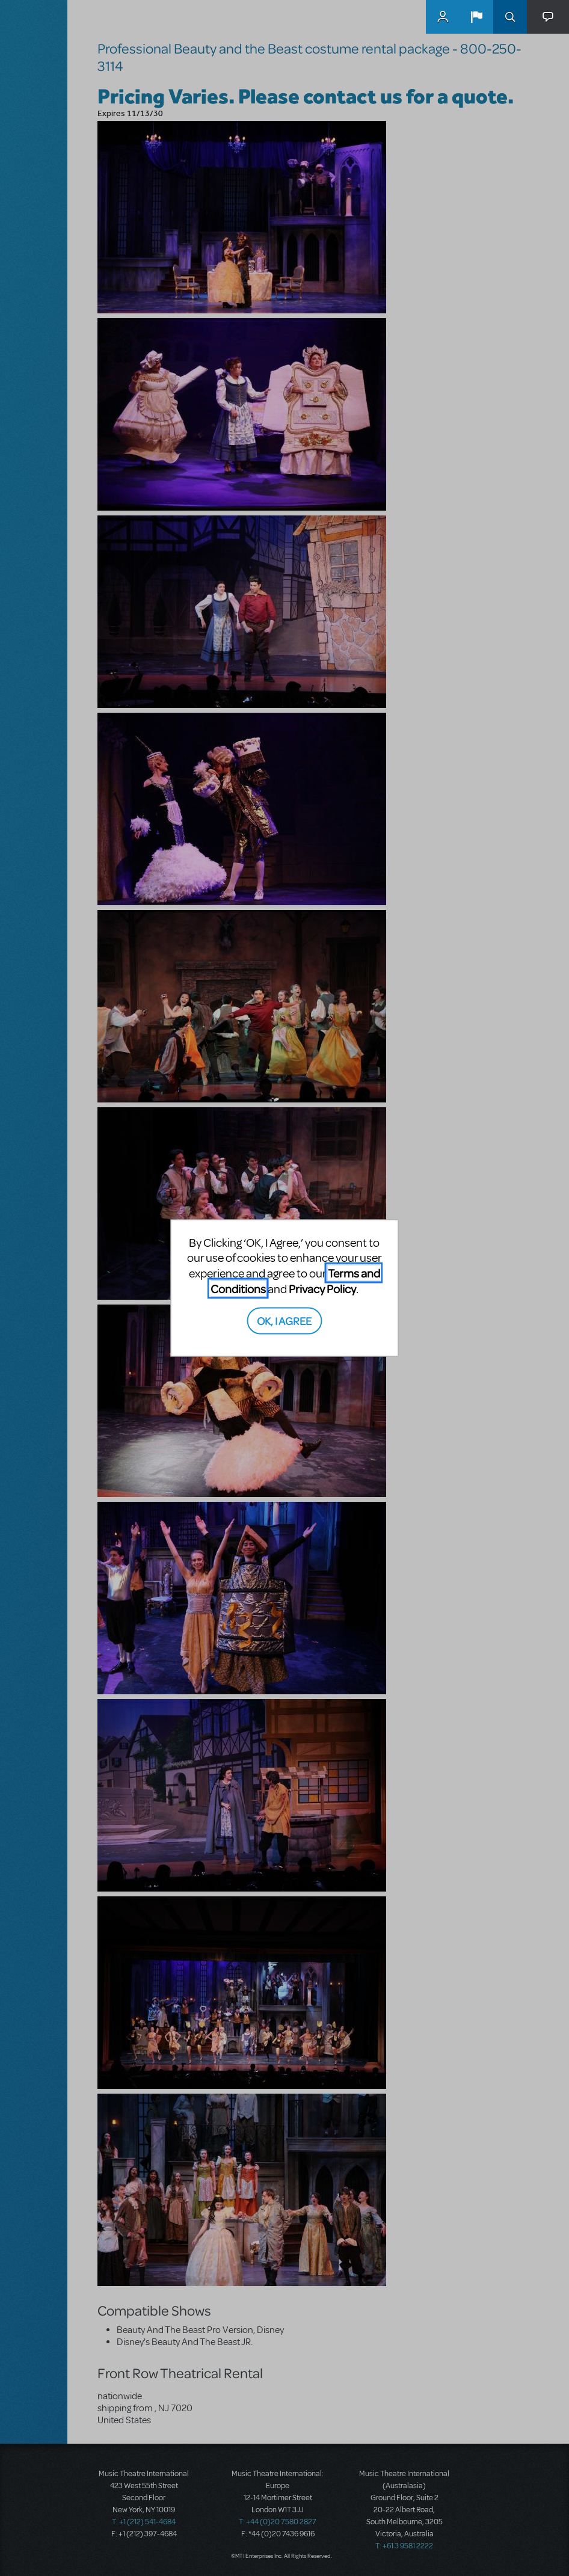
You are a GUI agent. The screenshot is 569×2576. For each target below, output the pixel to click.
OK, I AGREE (284, 1320)
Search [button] (510, 17)
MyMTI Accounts (443, 17)
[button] (476, 17)
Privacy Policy (322, 1288)
